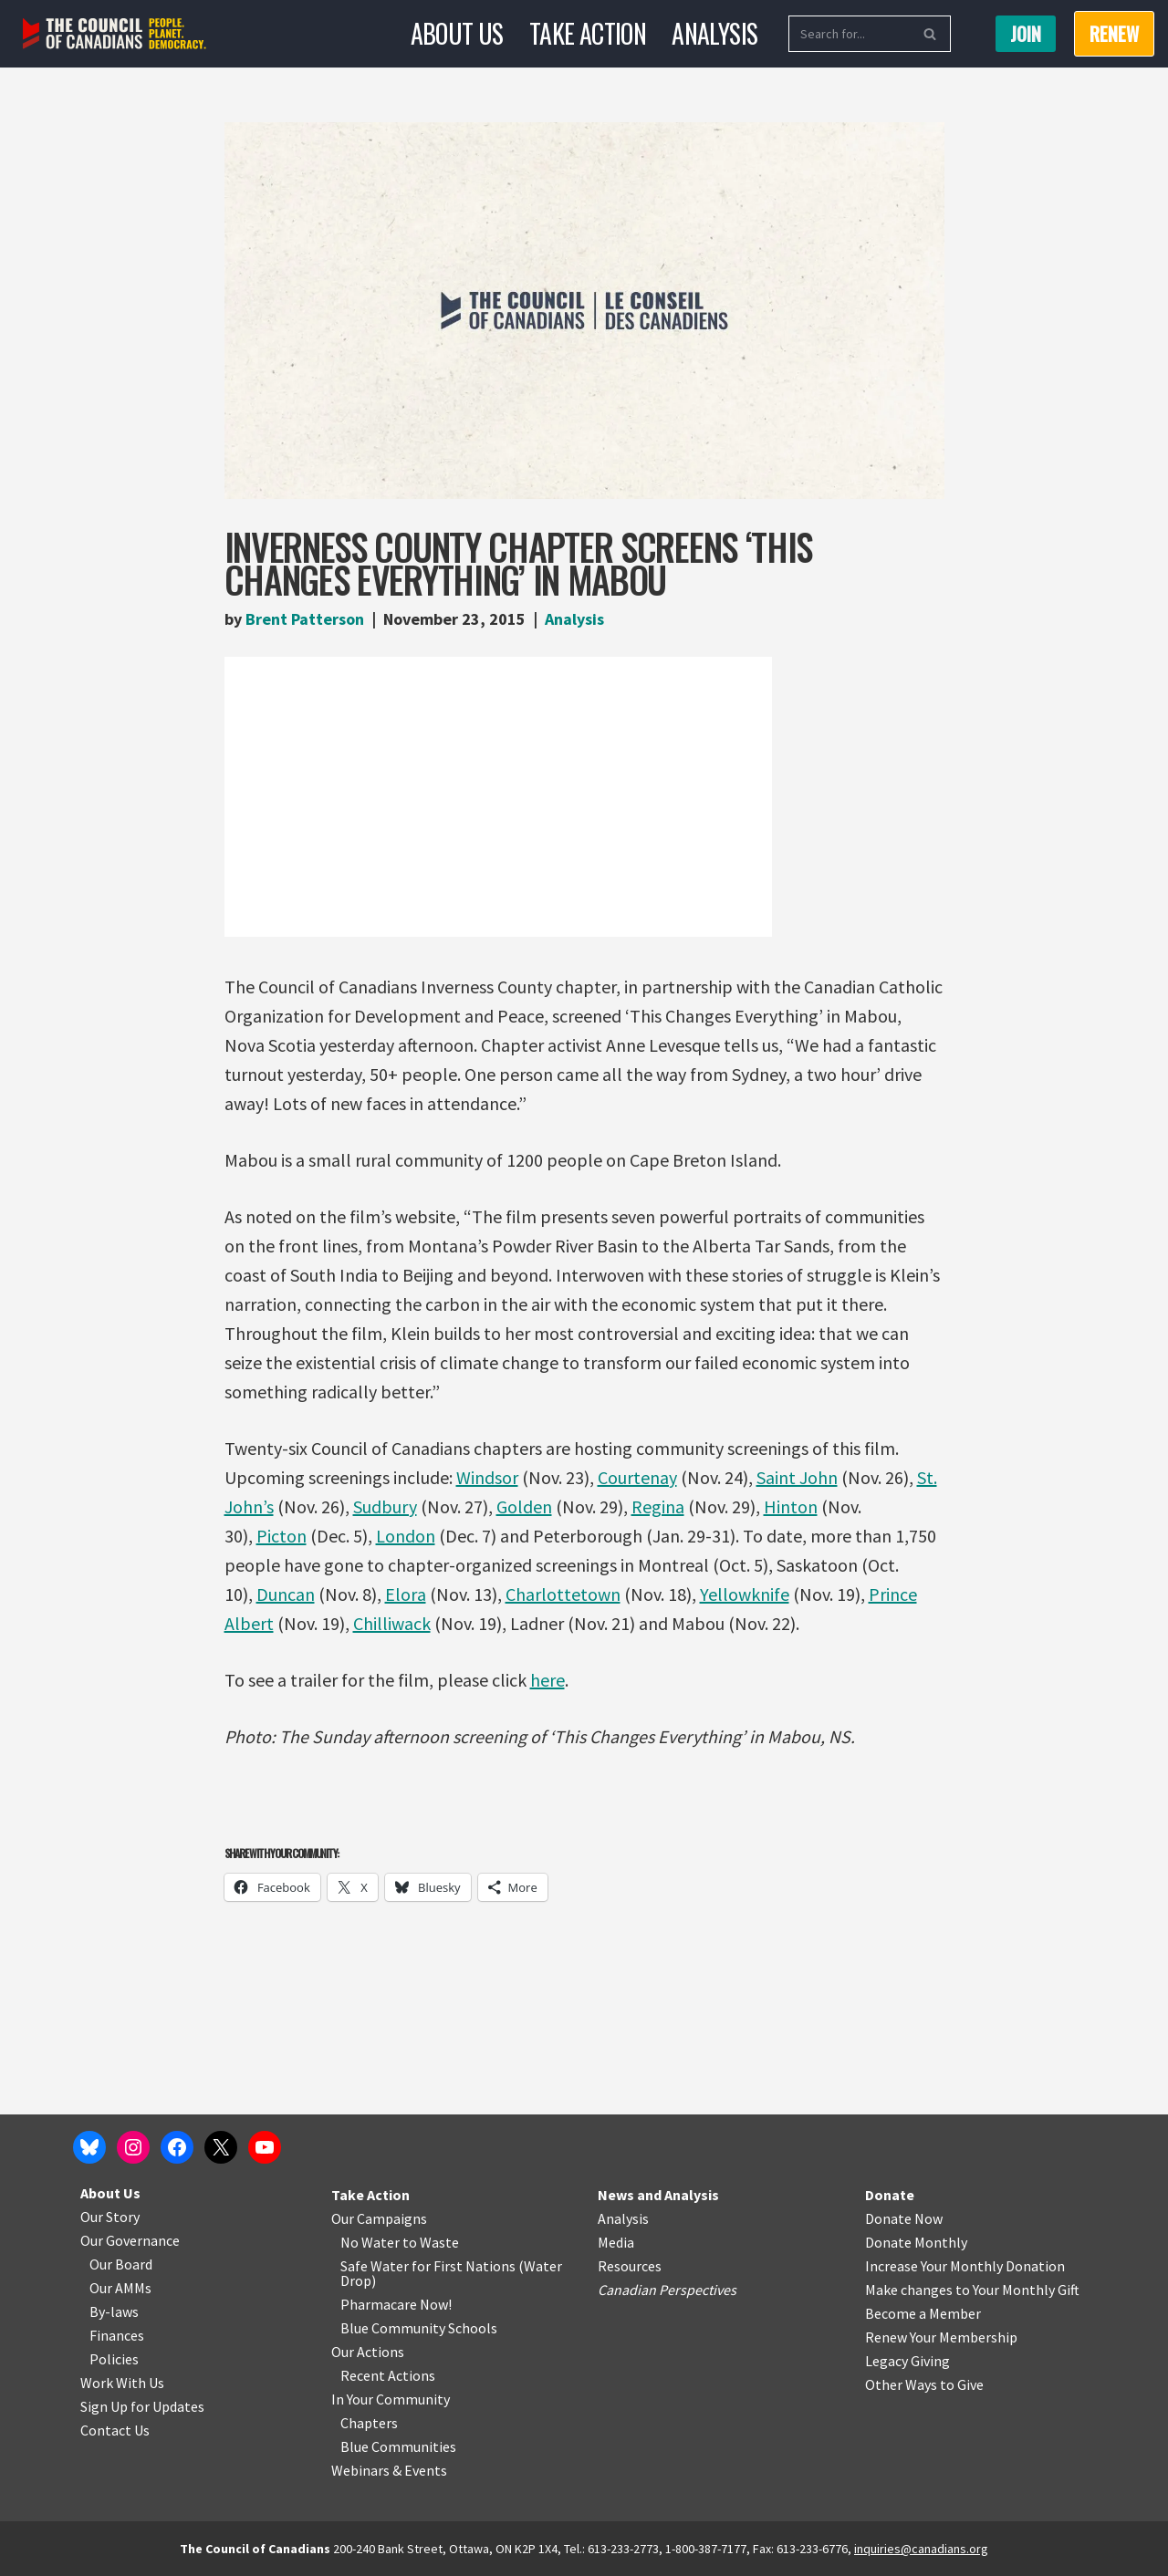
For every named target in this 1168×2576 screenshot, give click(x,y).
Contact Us (115, 2430)
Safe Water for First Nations (428, 2266)
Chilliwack (392, 1623)
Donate (889, 2195)
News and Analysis (658, 2195)
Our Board (120, 2264)
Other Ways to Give (924, 2384)
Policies (114, 2359)
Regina (657, 1506)
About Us (457, 33)
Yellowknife (744, 1594)
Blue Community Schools (418, 2328)
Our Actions (367, 2351)
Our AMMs (120, 2288)
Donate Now (904, 2218)
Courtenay (637, 1477)
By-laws (114, 2311)
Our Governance (130, 2240)
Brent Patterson (304, 618)
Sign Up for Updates (142, 2406)
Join (1025, 33)
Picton (281, 1535)
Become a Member (923, 2313)
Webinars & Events (389, 2470)
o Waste (434, 2242)
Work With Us (122, 2382)
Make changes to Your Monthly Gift (972, 2289)
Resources (630, 2266)
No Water (371, 2242)
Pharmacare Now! (396, 2304)
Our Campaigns (379, 2218)
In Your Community (390, 2399)
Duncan (285, 1594)
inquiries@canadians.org (921, 2548)
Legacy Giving (907, 2361)
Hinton (791, 1506)
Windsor (487, 1477)
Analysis (714, 33)
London (405, 1535)
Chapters (369, 2423)
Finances (116, 2335)
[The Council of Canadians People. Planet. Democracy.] (114, 34)
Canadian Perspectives (667, 2289)
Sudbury (385, 1506)
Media (616, 2242)
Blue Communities (398, 2446)
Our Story (110, 2216)
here (547, 1679)
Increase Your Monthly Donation (965, 2266)
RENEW (1114, 33)
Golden (524, 1506)
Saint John (797, 1477)
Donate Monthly (916, 2242)
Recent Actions (387, 2375)
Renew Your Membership (941, 2337)
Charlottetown (563, 1594)
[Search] (849, 34)
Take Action (587, 33)
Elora (405, 1594)
